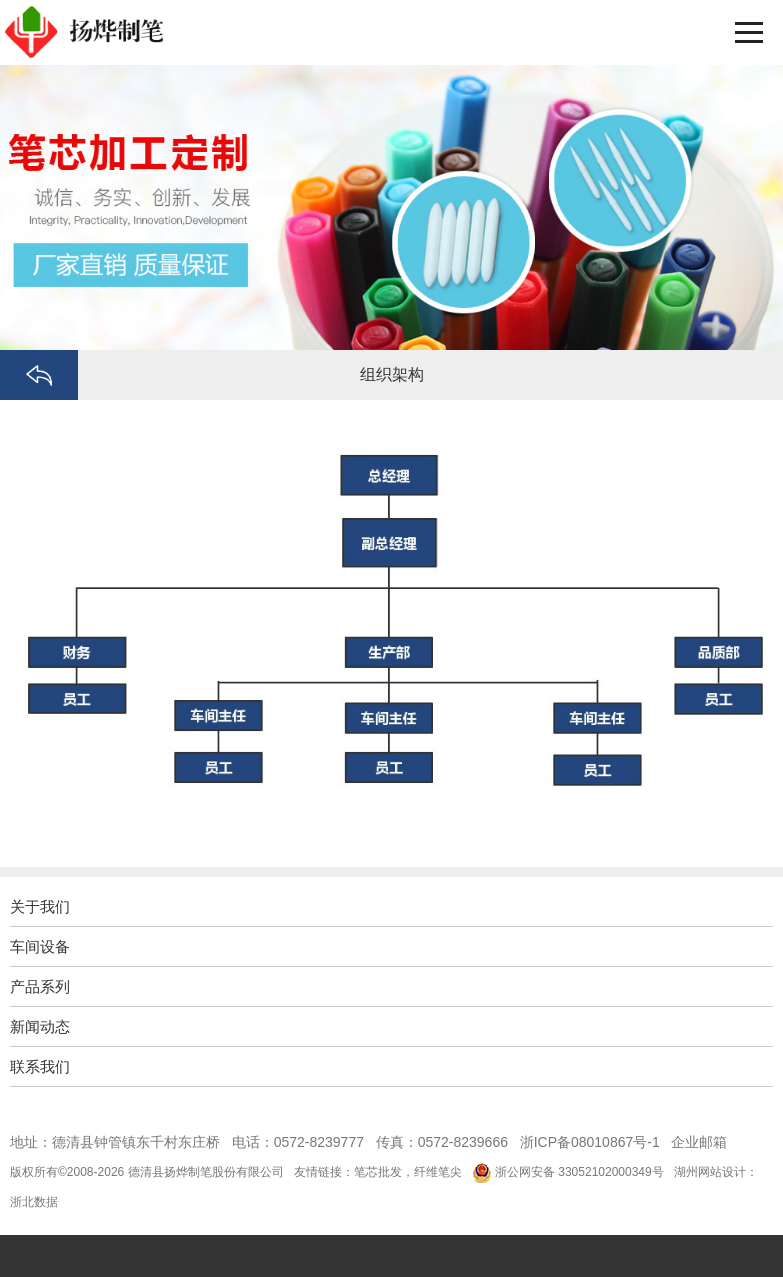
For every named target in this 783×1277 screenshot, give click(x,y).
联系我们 (40, 1066)
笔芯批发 (378, 1172)
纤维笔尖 (438, 1172)
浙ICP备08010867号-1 (590, 1142)
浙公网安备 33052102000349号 (579, 1172)
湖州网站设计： (716, 1172)
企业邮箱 (699, 1142)
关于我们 (40, 906)
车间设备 (40, 946)
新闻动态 (40, 1026)
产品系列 (40, 986)
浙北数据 (34, 1202)
